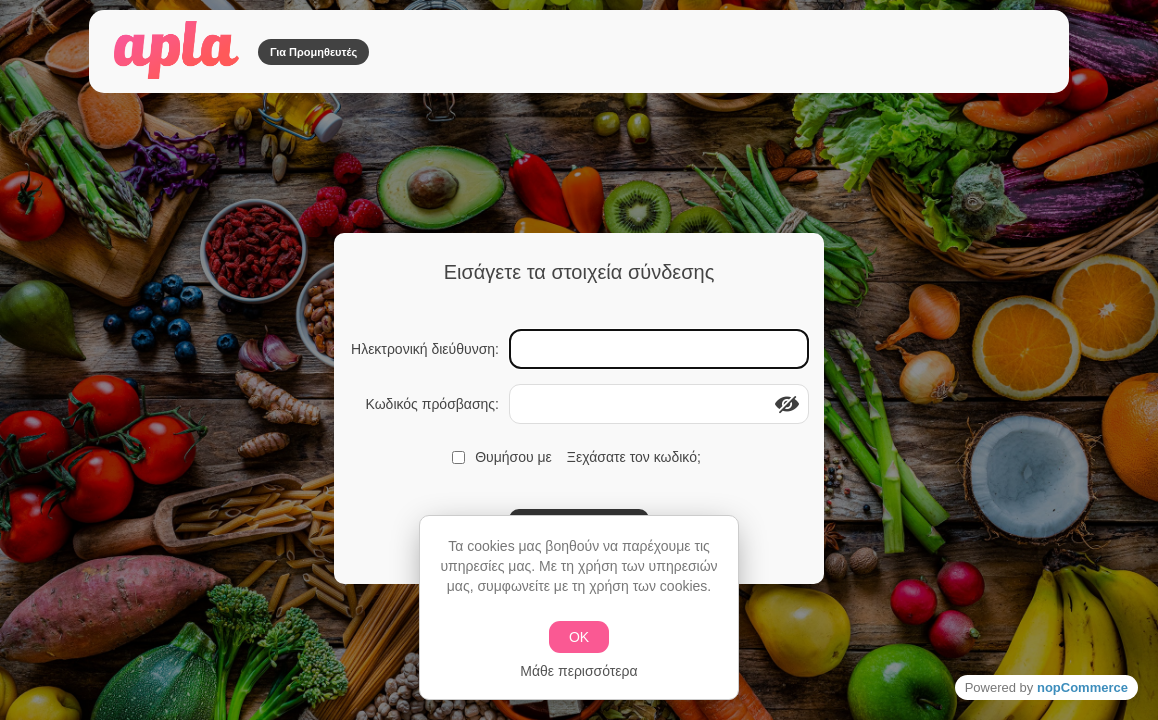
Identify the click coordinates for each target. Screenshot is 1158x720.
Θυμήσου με (513, 457)
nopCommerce (1082, 687)
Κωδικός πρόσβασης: (432, 404)
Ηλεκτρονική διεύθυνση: (425, 349)
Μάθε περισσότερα (578, 671)
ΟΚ (579, 637)
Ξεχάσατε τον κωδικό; (634, 457)
